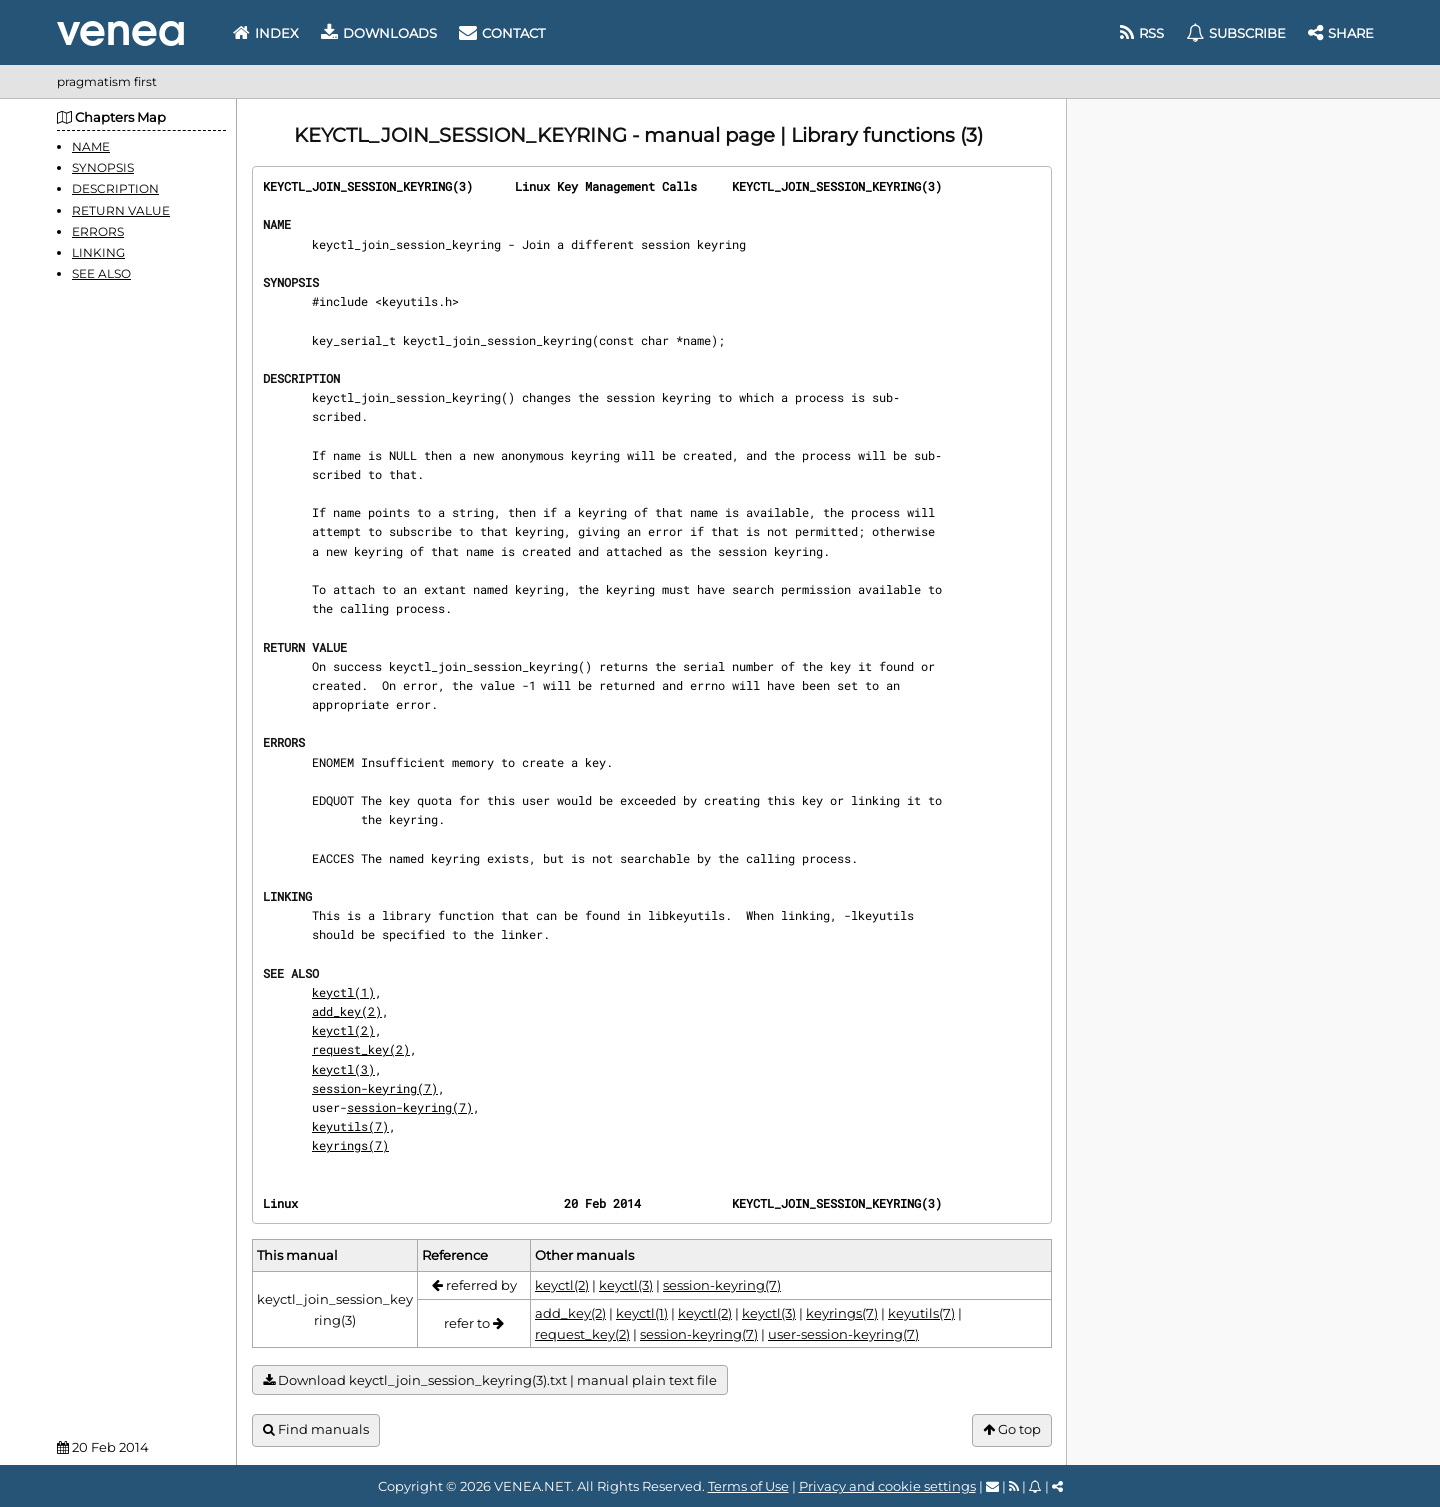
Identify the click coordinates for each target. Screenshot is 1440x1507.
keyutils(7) (350, 1126)
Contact (502, 33)
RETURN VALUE (121, 210)
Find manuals (316, 1429)
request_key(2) (361, 1049)
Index (266, 33)
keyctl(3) (343, 1069)
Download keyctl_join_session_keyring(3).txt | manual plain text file (490, 1380)
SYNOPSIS (103, 167)
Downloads (379, 33)
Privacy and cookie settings (887, 1486)
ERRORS (98, 231)
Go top (1012, 1429)
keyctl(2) (343, 1030)
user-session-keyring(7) (843, 1334)
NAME (91, 146)
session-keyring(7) (375, 1088)
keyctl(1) (343, 992)
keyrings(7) (350, 1145)
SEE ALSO (101, 273)
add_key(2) (347, 1011)
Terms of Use (748, 1486)
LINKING (98, 252)
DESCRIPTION (115, 188)
